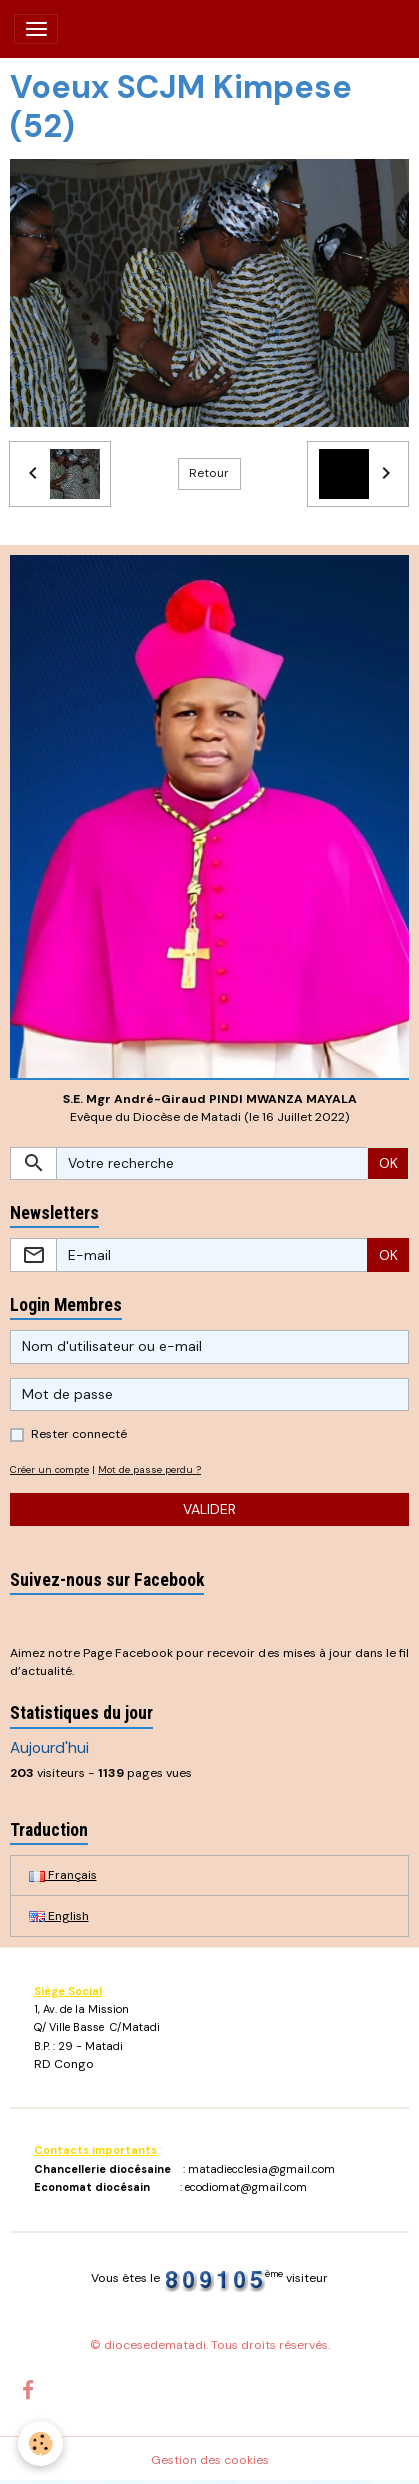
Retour (209, 473)
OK (388, 1163)
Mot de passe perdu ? (149, 1469)
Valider (209, 1509)
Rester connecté (79, 1434)
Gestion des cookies (210, 2460)
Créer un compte (49, 1469)
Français (63, 1875)
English (59, 1916)
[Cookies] (40, 2443)
